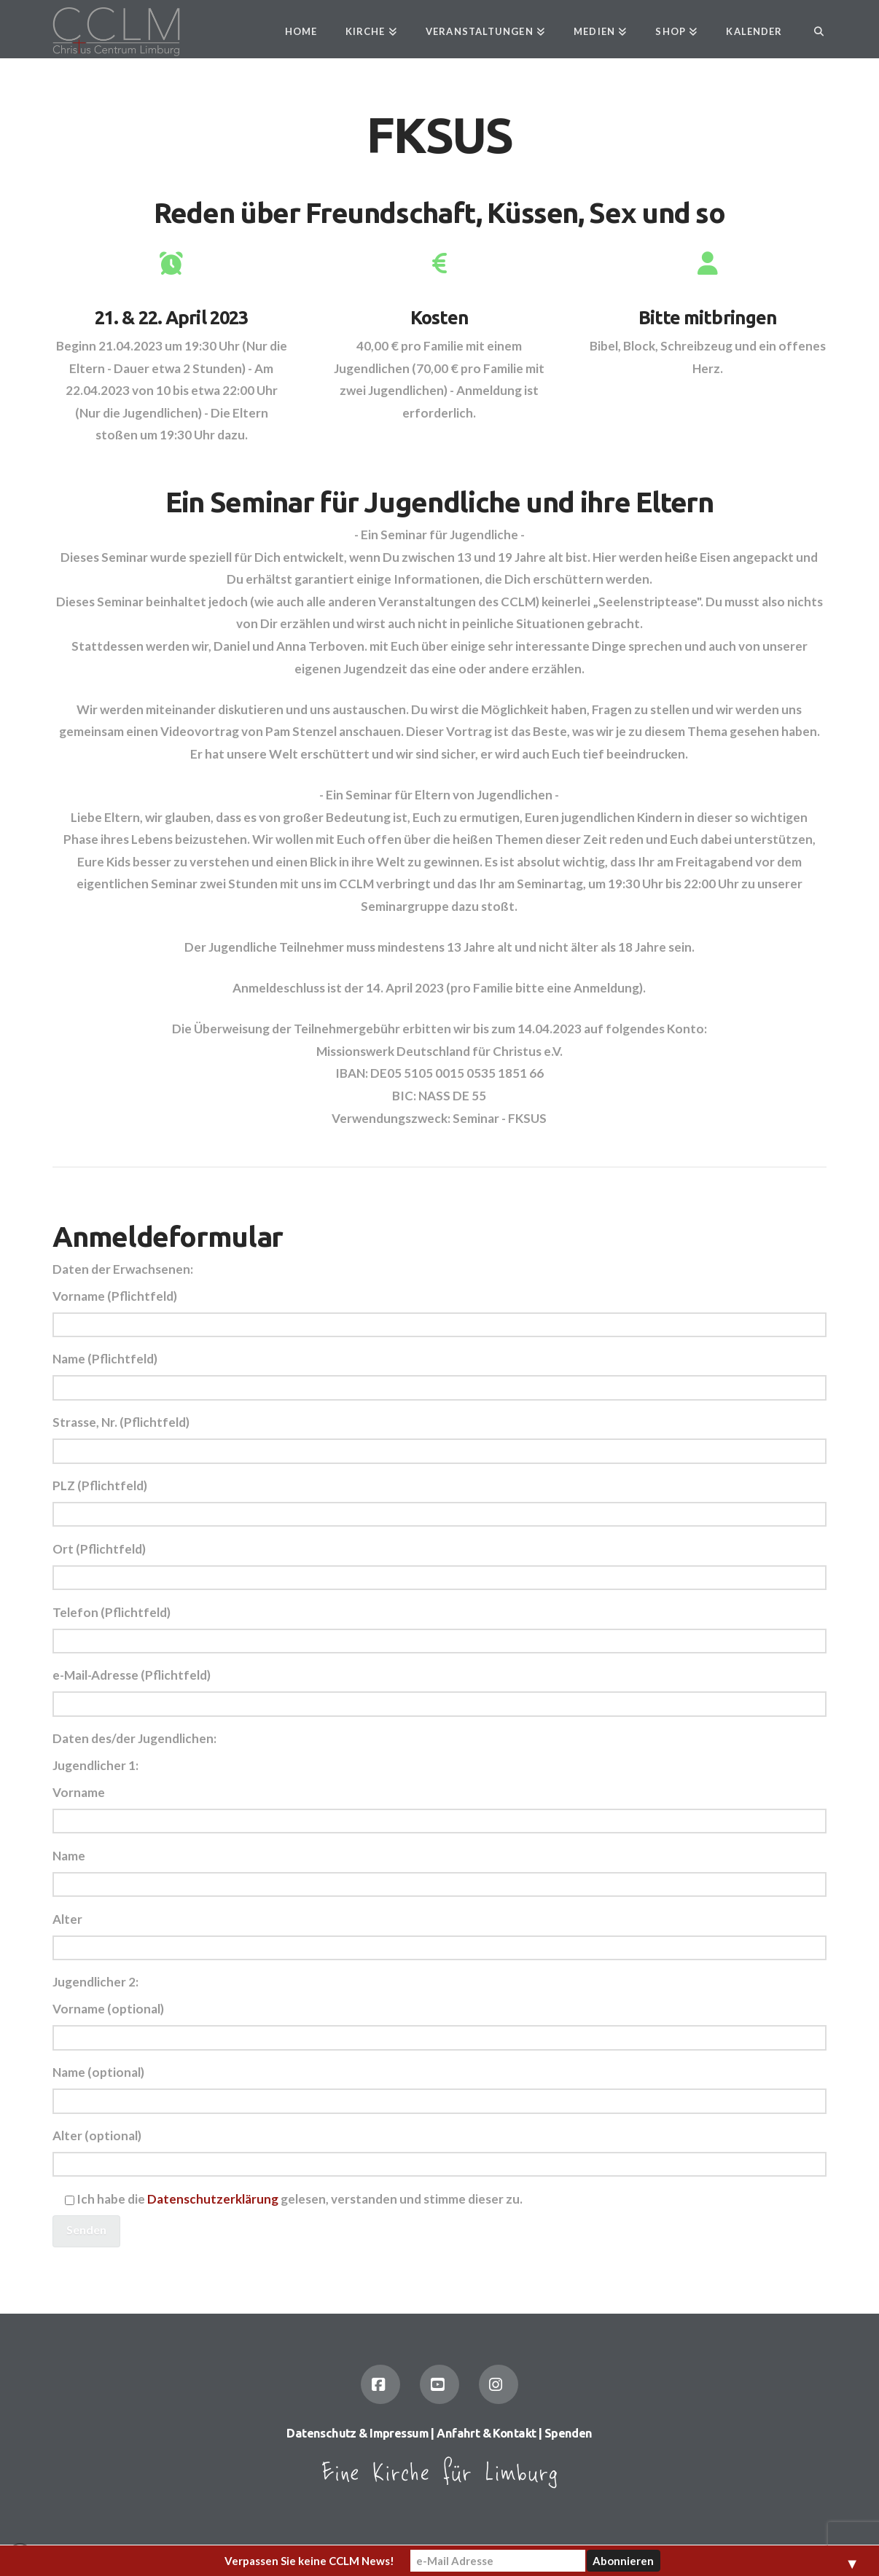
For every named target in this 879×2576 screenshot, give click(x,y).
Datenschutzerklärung (212, 2199)
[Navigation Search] (811, 29)
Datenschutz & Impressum (357, 2433)
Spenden (568, 2433)
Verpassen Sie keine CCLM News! (309, 2560)
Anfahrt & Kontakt (486, 2433)
